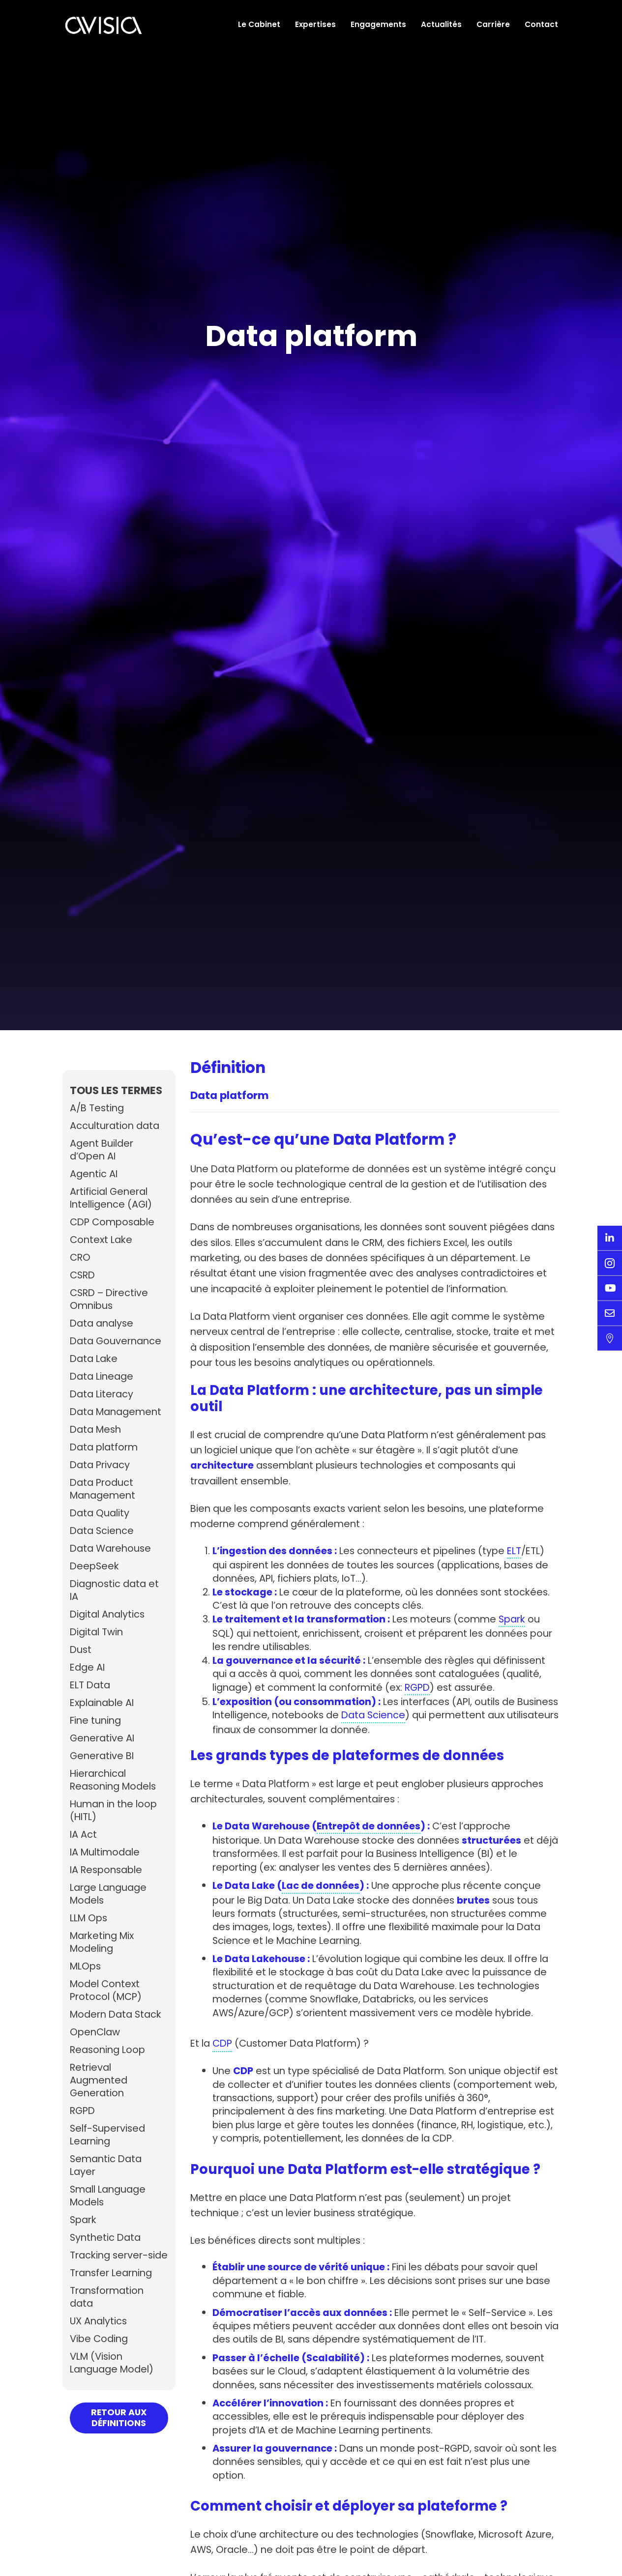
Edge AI (88, 1668)
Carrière (493, 24)
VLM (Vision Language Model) (114, 2376)
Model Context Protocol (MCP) (107, 1990)
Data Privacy (101, 1465)
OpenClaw (96, 2032)
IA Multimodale (107, 1852)
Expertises (315, 24)
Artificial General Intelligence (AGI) (113, 1198)
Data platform (106, 1447)
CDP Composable (114, 1222)
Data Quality (101, 1513)
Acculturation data (116, 1126)
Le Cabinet (259, 24)
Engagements (378, 24)
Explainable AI (104, 1703)
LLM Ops (90, 1918)
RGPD (83, 2111)
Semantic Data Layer (107, 2165)
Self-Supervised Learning (109, 2135)
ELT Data (91, 1685)
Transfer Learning (113, 2286)
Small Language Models (110, 2196)
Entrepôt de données (369, 1840)
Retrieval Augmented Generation (99, 2080)
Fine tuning (97, 1721)
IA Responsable (108, 1870)
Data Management (118, 1412)
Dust (81, 1650)
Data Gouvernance (117, 1341)
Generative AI (103, 1738)
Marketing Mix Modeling (104, 1942)
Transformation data (109, 2310)
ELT (522, 1559)
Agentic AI (94, 1174)
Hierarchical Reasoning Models (115, 1780)
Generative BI (103, 1756)
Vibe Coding (100, 2352)
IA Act (83, 1835)
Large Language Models (110, 1894)
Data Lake (95, 1359)
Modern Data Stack (118, 2015)
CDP (224, 2075)
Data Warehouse (112, 1549)
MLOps (86, 1966)
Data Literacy (103, 1394)
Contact (541, 24)
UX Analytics (99, 2334)
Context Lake (102, 1240)
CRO (80, 1258)
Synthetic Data (107, 2238)
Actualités (441, 24)
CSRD (83, 1275)
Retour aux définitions (119, 2431)
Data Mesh (97, 1430)
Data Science (103, 1531)
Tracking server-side (111, 2262)
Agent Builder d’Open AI (103, 1150)
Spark (84, 2220)
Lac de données (322, 1901)
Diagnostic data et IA (116, 1590)
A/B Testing (98, 1108)
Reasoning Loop (109, 2050)
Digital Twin (97, 1632)
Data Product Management (104, 1489)
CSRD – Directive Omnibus (111, 1299)
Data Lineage (103, 1377)
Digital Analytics (109, 1614)
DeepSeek (95, 1566)
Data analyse (103, 1324)
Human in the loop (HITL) (115, 1810)
